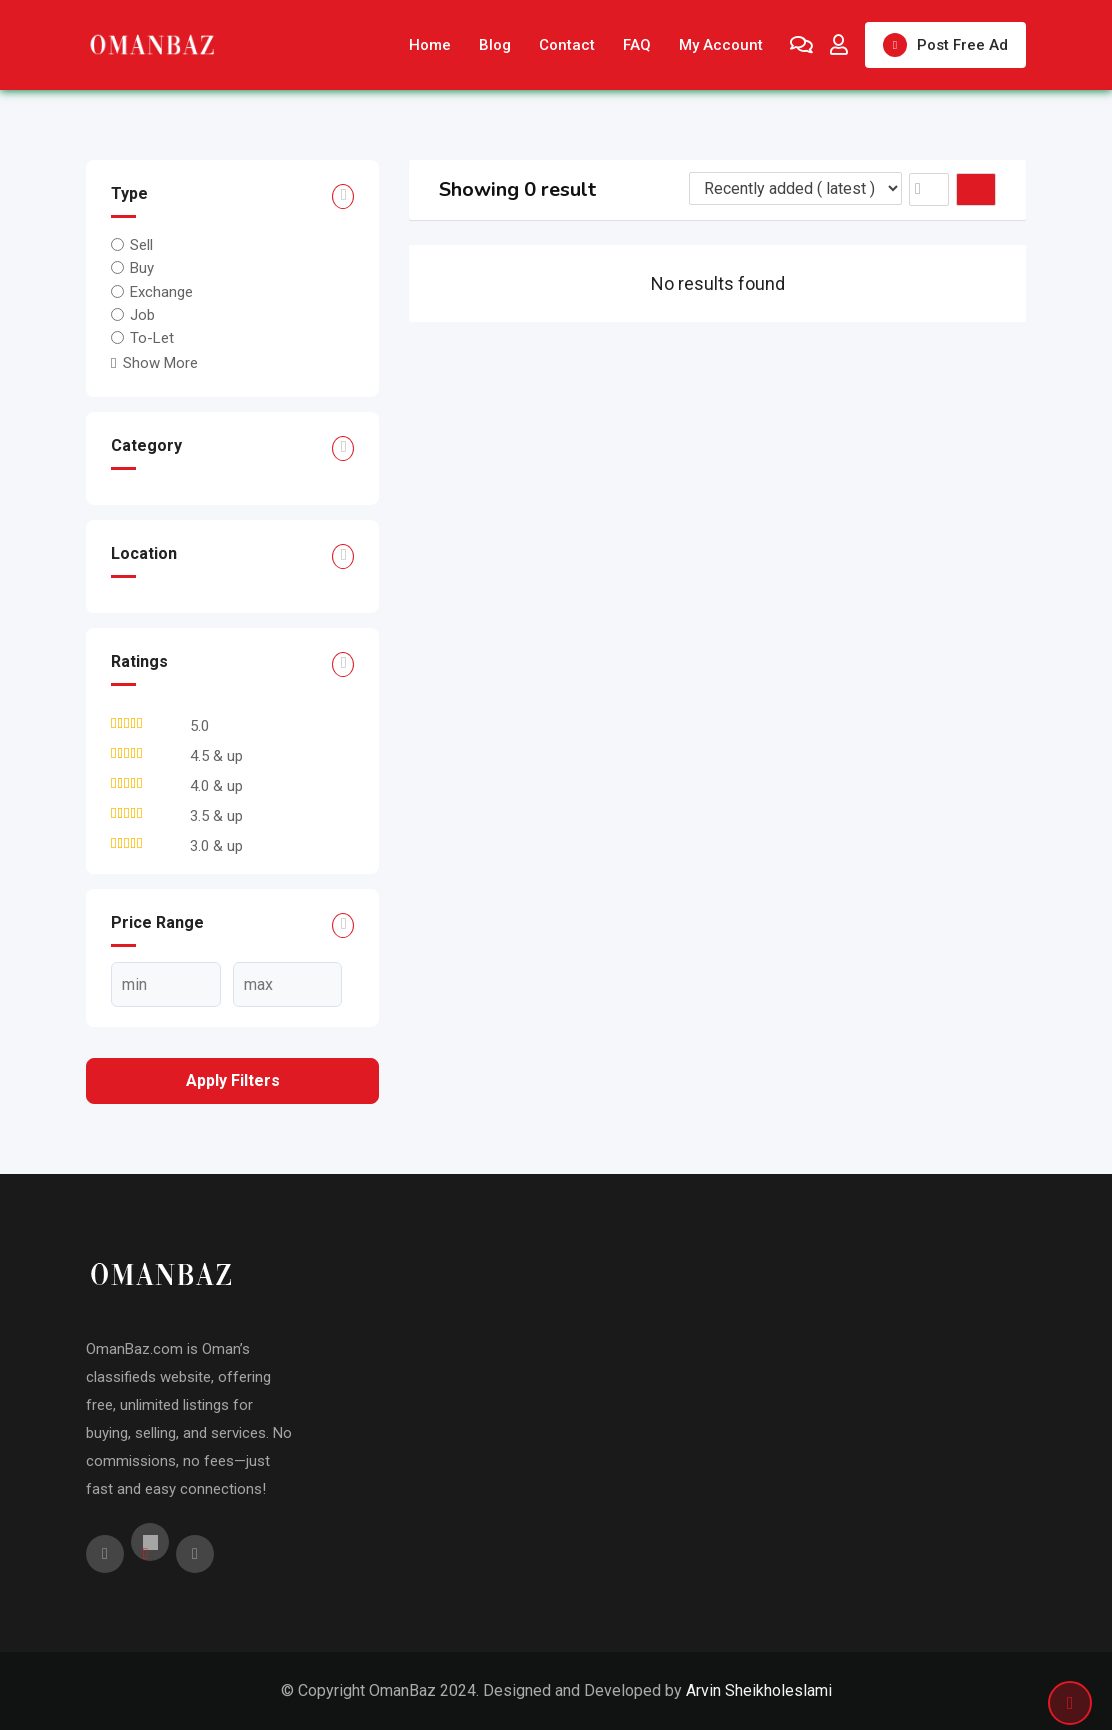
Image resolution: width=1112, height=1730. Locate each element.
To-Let (152, 338)
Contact (567, 45)
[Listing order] (795, 188)
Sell (141, 245)
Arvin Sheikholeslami (759, 1690)
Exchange (161, 291)
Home (430, 45)
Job (142, 315)
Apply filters (233, 1080)
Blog (495, 45)
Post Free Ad (945, 45)
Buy (142, 268)
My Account (721, 45)
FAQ (637, 45)
